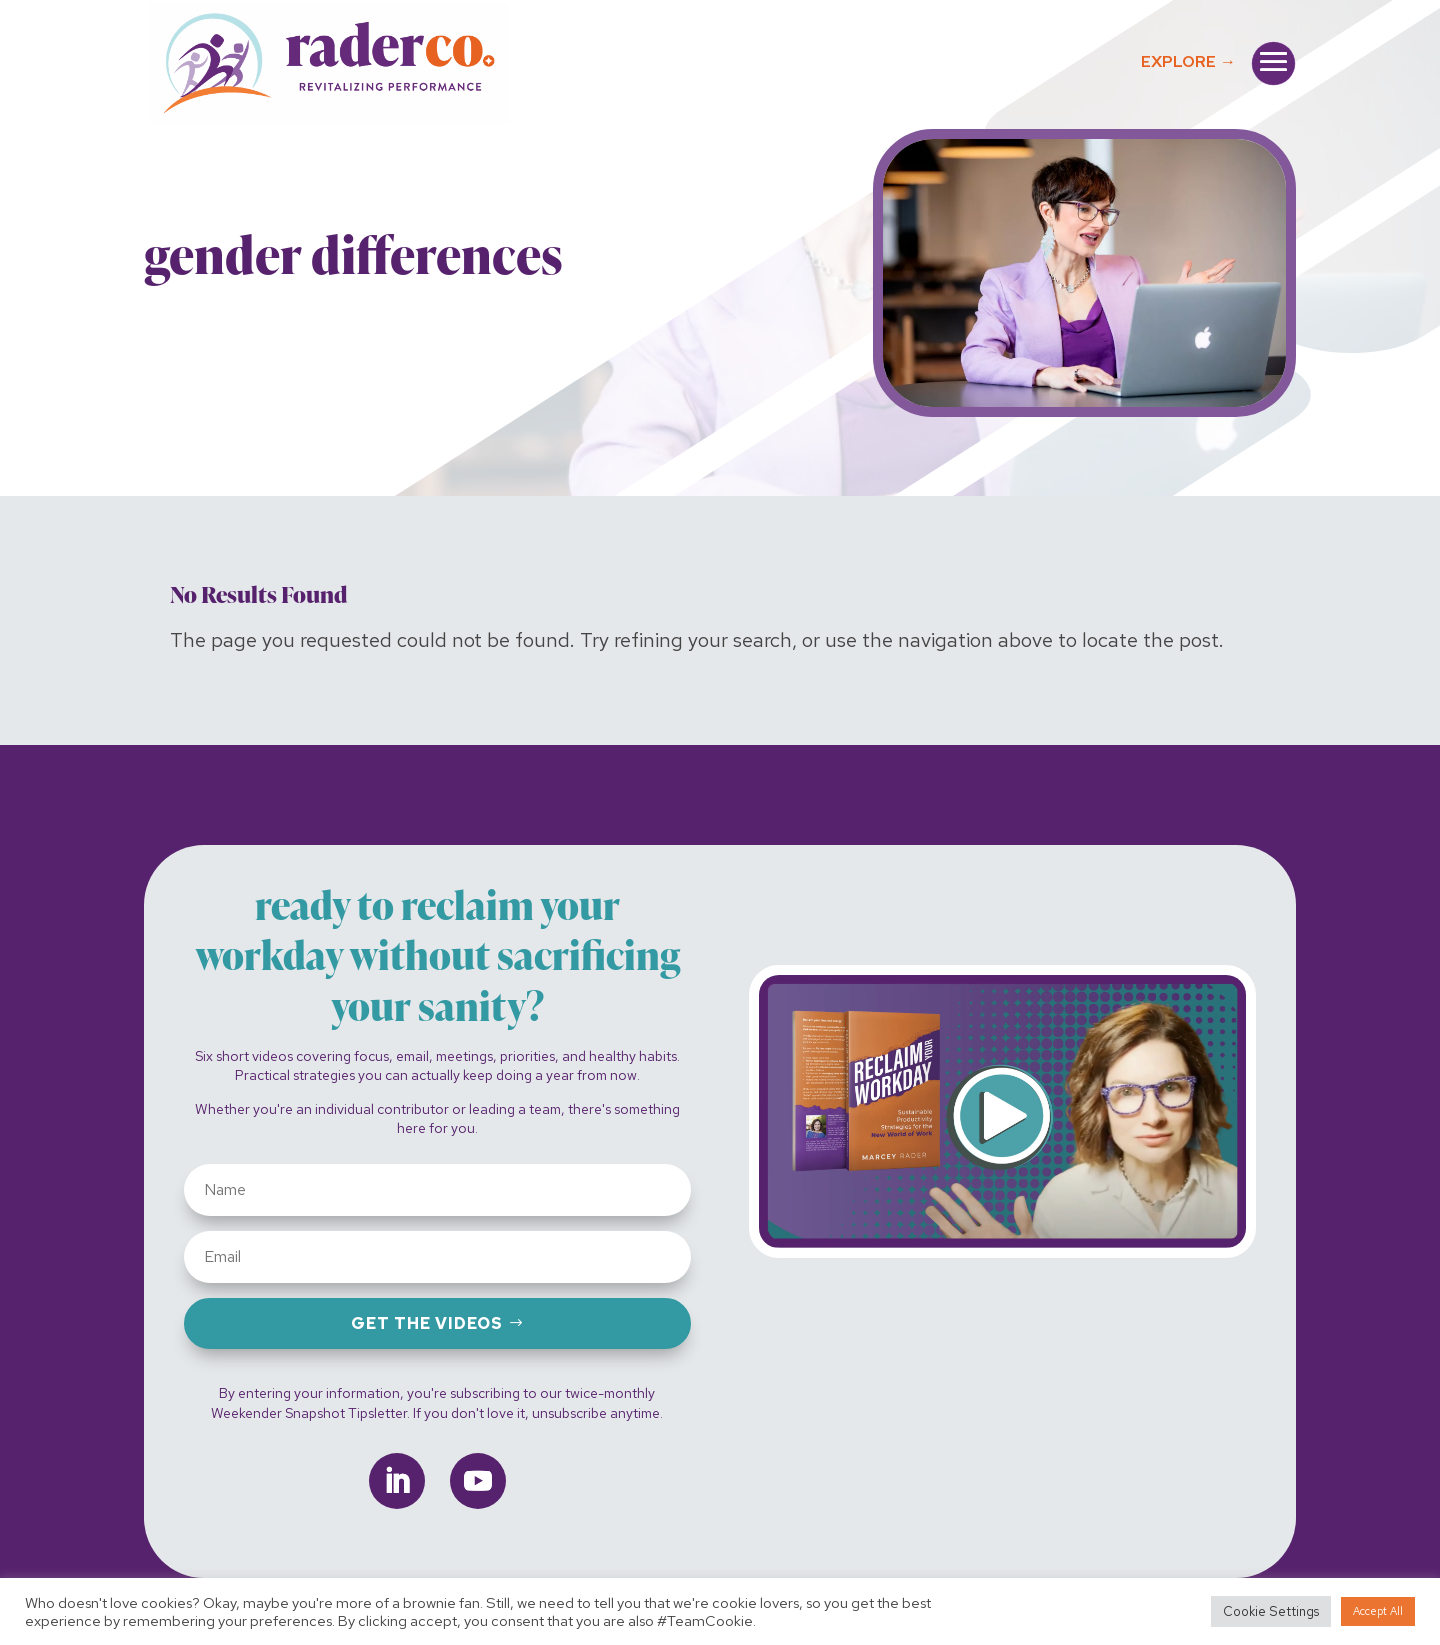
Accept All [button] (1378, 1611)
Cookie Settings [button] (1271, 1611)
